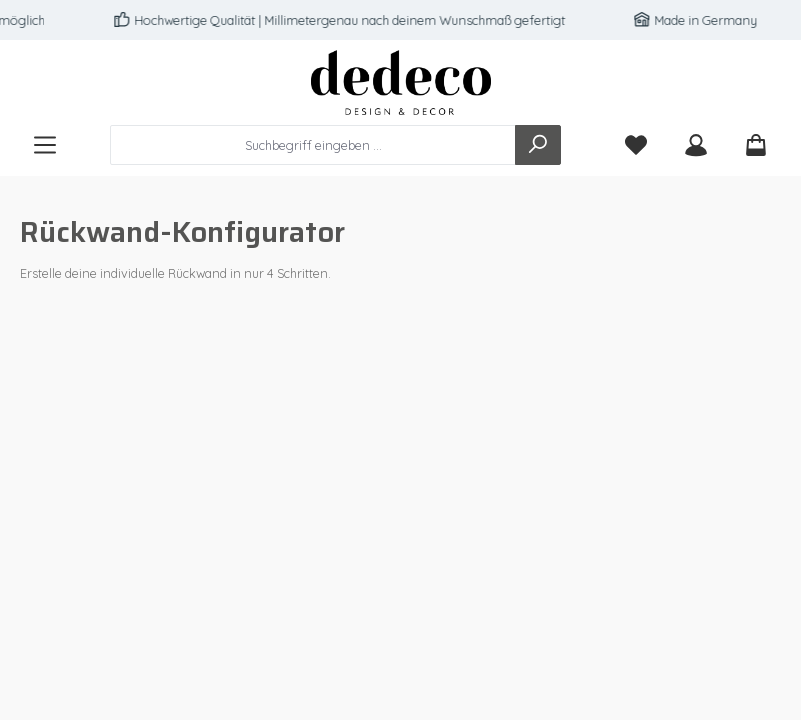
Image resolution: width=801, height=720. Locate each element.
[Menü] (45, 145)
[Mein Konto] (696, 145)
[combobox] (313, 145)
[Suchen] (538, 145)
